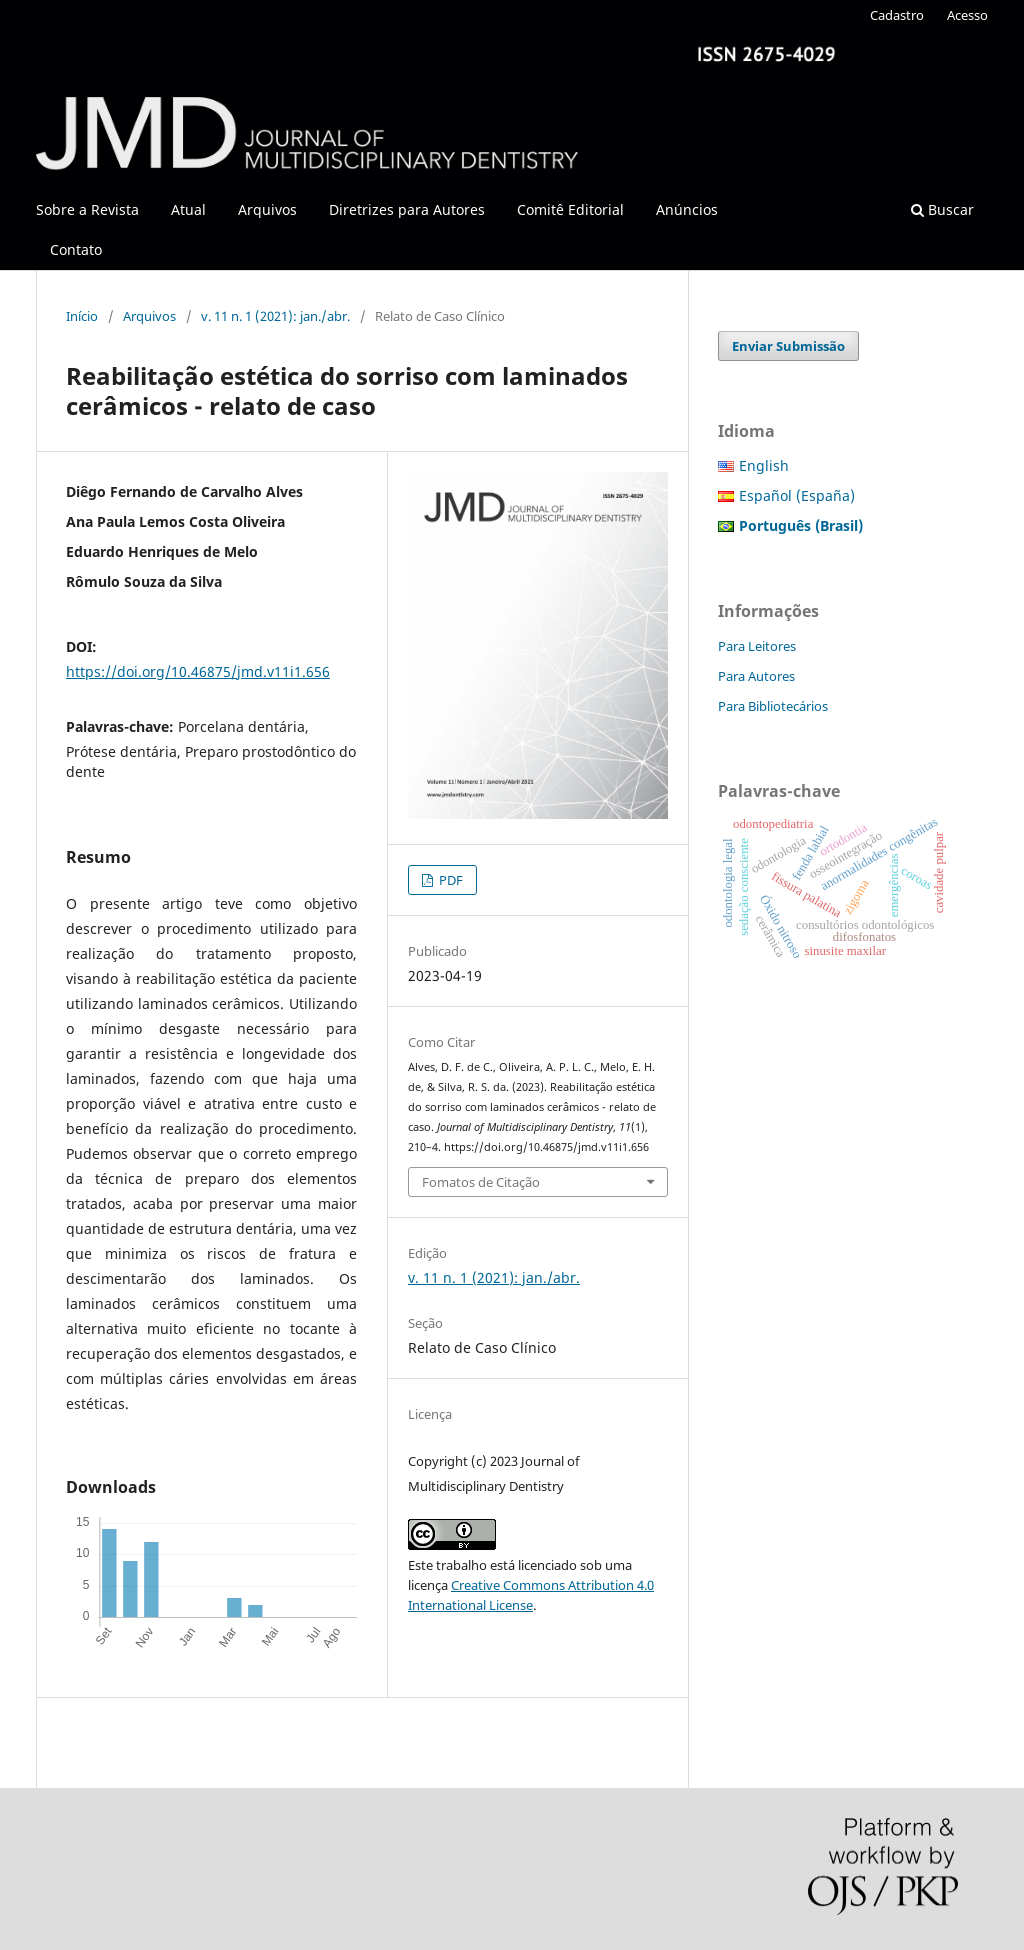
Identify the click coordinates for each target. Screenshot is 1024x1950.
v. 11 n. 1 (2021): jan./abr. (275, 316)
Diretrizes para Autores (407, 209)
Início (82, 316)
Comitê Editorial (570, 209)
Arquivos (267, 209)
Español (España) (797, 495)
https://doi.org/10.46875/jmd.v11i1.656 (198, 671)
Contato (76, 249)
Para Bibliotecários (773, 706)
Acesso (967, 15)
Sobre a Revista (87, 209)
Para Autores (756, 676)
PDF (449, 880)
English (764, 465)
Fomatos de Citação (481, 1182)
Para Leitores (757, 646)
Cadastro (897, 15)
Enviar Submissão (788, 346)
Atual (188, 209)
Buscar (942, 209)
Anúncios (687, 209)
